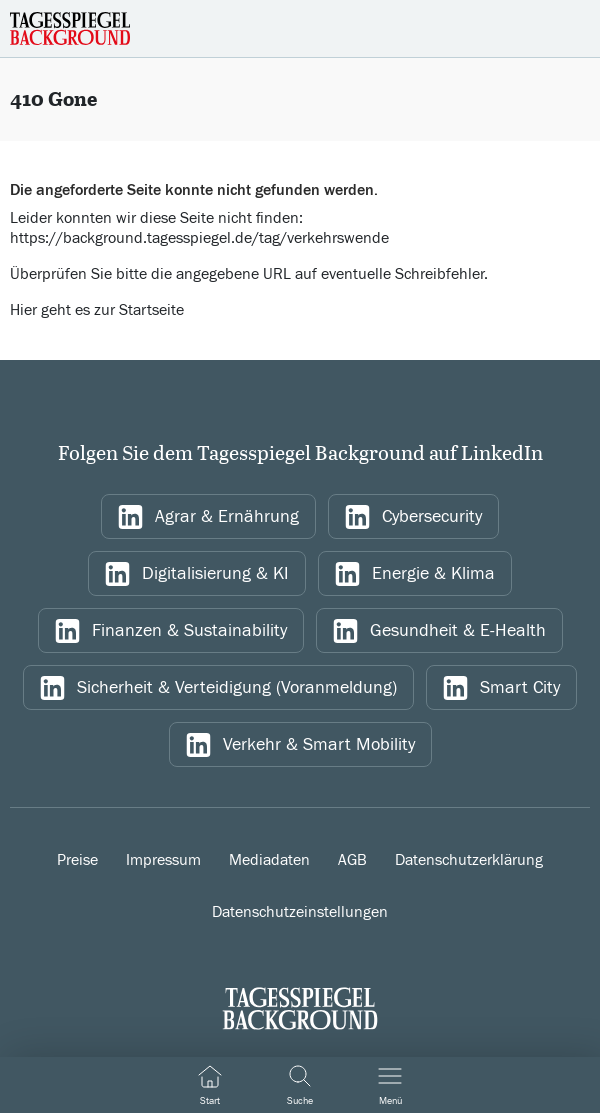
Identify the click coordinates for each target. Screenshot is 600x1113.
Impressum (163, 860)
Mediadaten (269, 860)
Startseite (151, 310)
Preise (77, 860)
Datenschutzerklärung (469, 860)
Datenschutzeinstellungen (300, 912)
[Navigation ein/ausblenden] (390, 1085)
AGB (352, 860)
